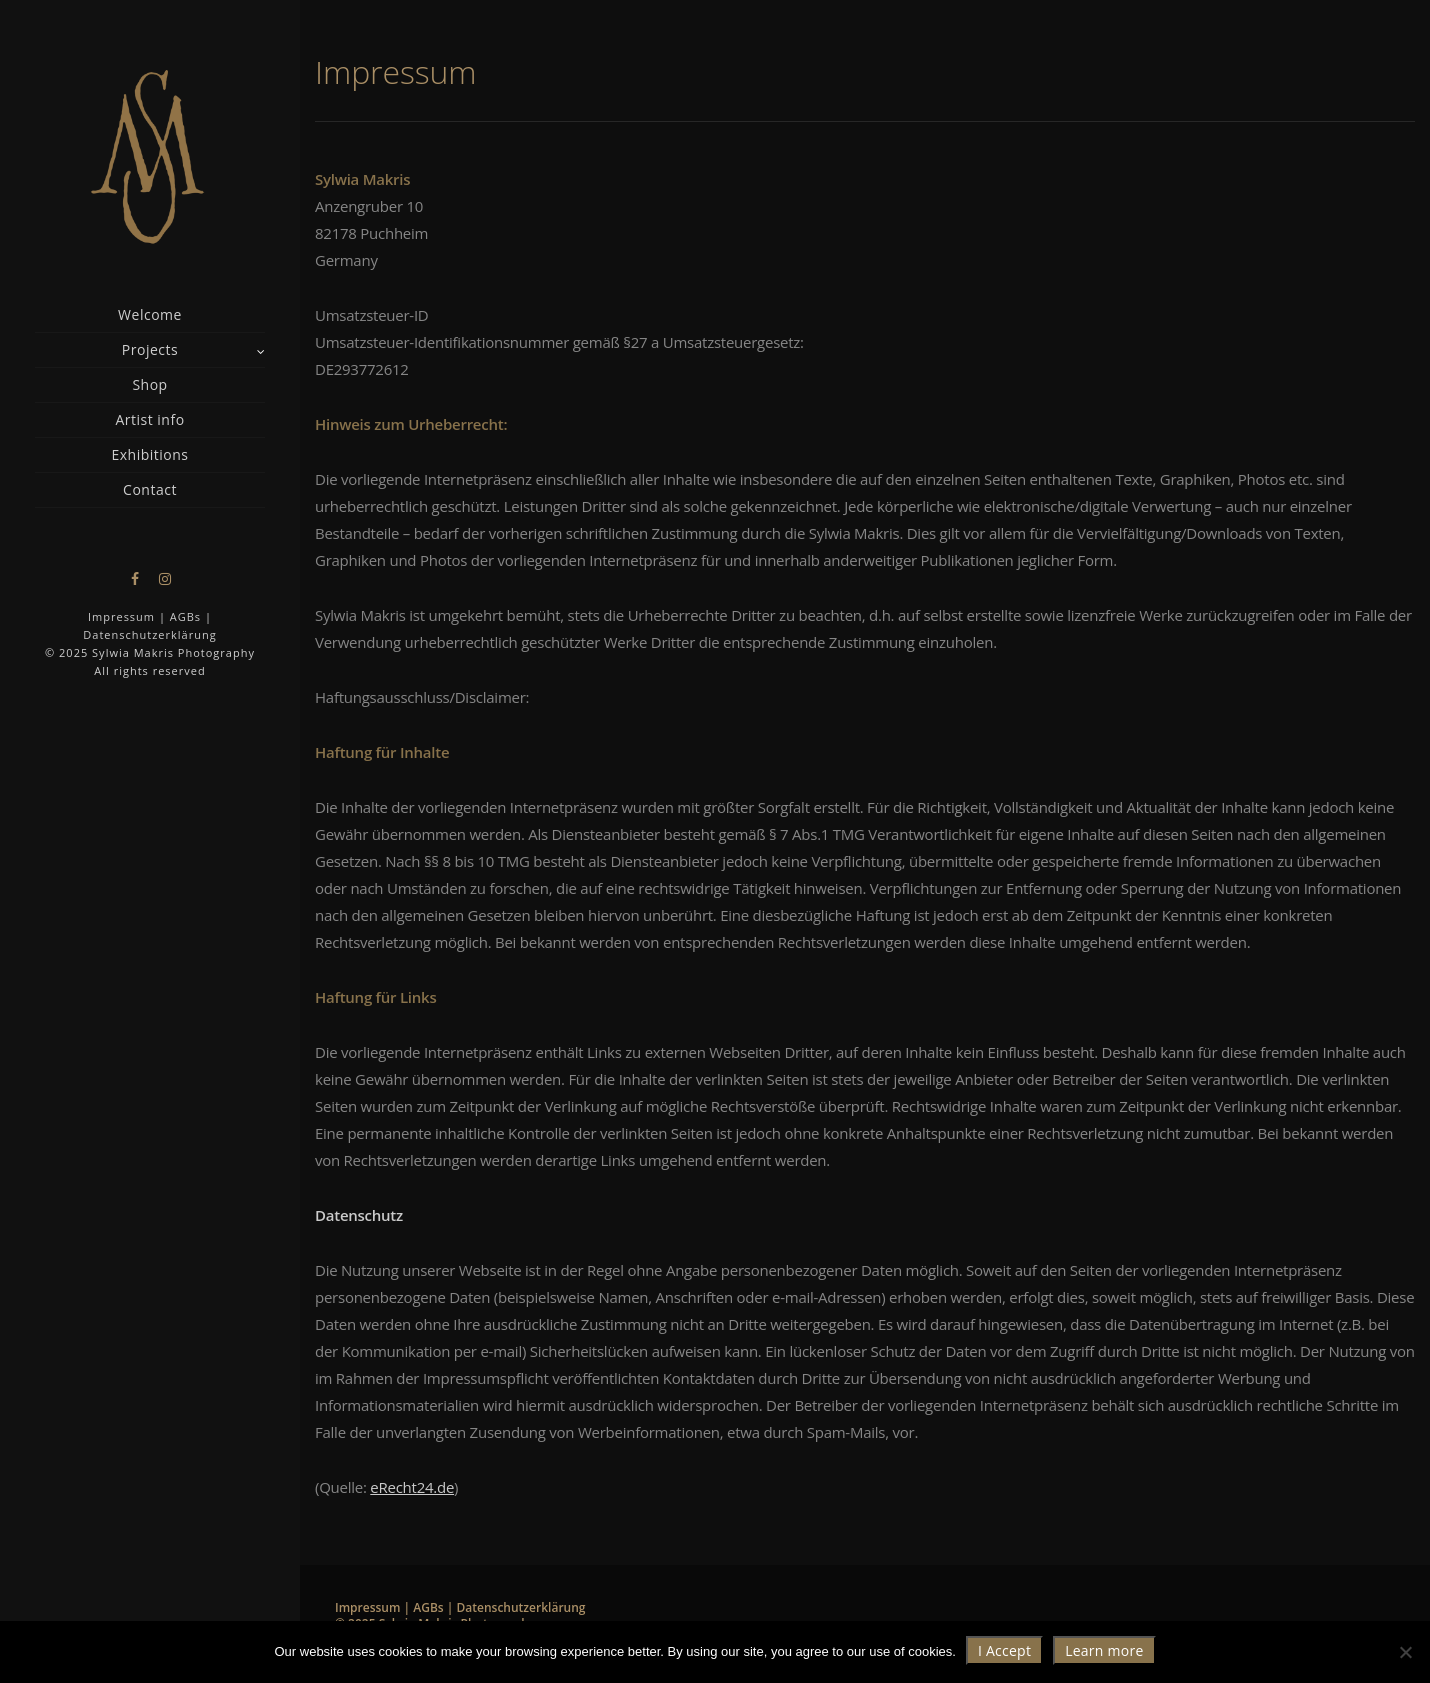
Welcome (150, 314)
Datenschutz (359, 1215)
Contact (150, 489)
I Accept (1004, 1650)
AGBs (185, 616)
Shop (149, 384)
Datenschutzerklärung (149, 634)
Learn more (1104, 1650)
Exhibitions (149, 454)
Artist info (149, 419)
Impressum (121, 616)
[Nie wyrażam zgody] (1405, 1652)
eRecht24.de (412, 1487)
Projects (150, 349)
